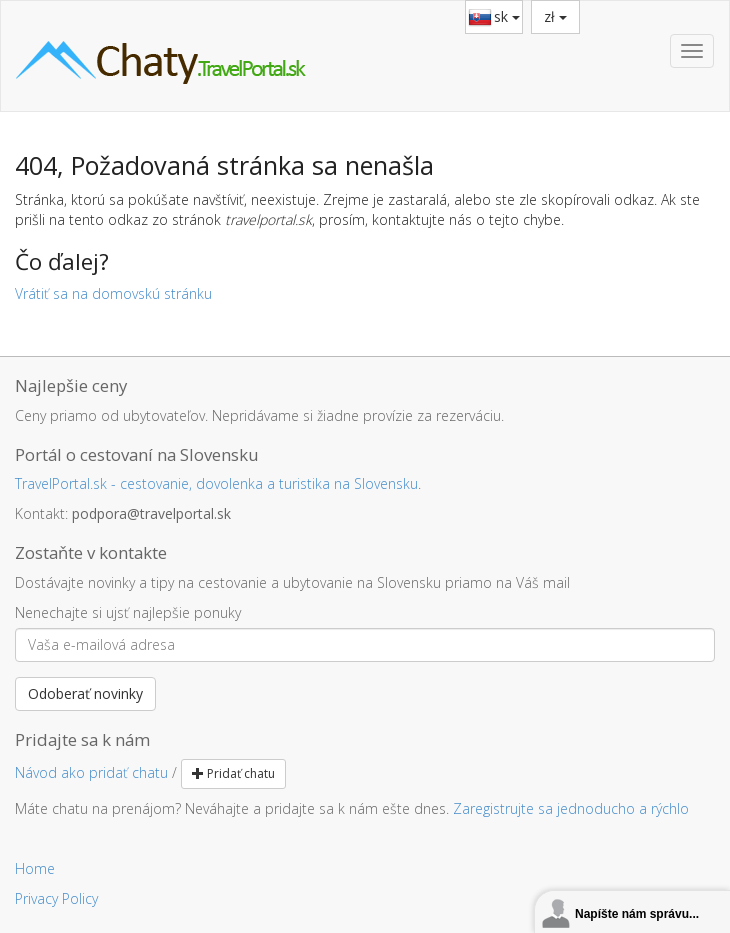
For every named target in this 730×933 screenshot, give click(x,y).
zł (555, 16)
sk (507, 16)
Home (35, 868)
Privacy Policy (56, 898)
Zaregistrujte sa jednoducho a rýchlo (571, 808)
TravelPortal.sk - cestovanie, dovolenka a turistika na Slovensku (216, 483)
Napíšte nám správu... (637, 914)
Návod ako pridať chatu (91, 772)
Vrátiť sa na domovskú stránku (113, 293)
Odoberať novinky (85, 693)
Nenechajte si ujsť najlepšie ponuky (128, 612)
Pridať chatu (233, 773)
